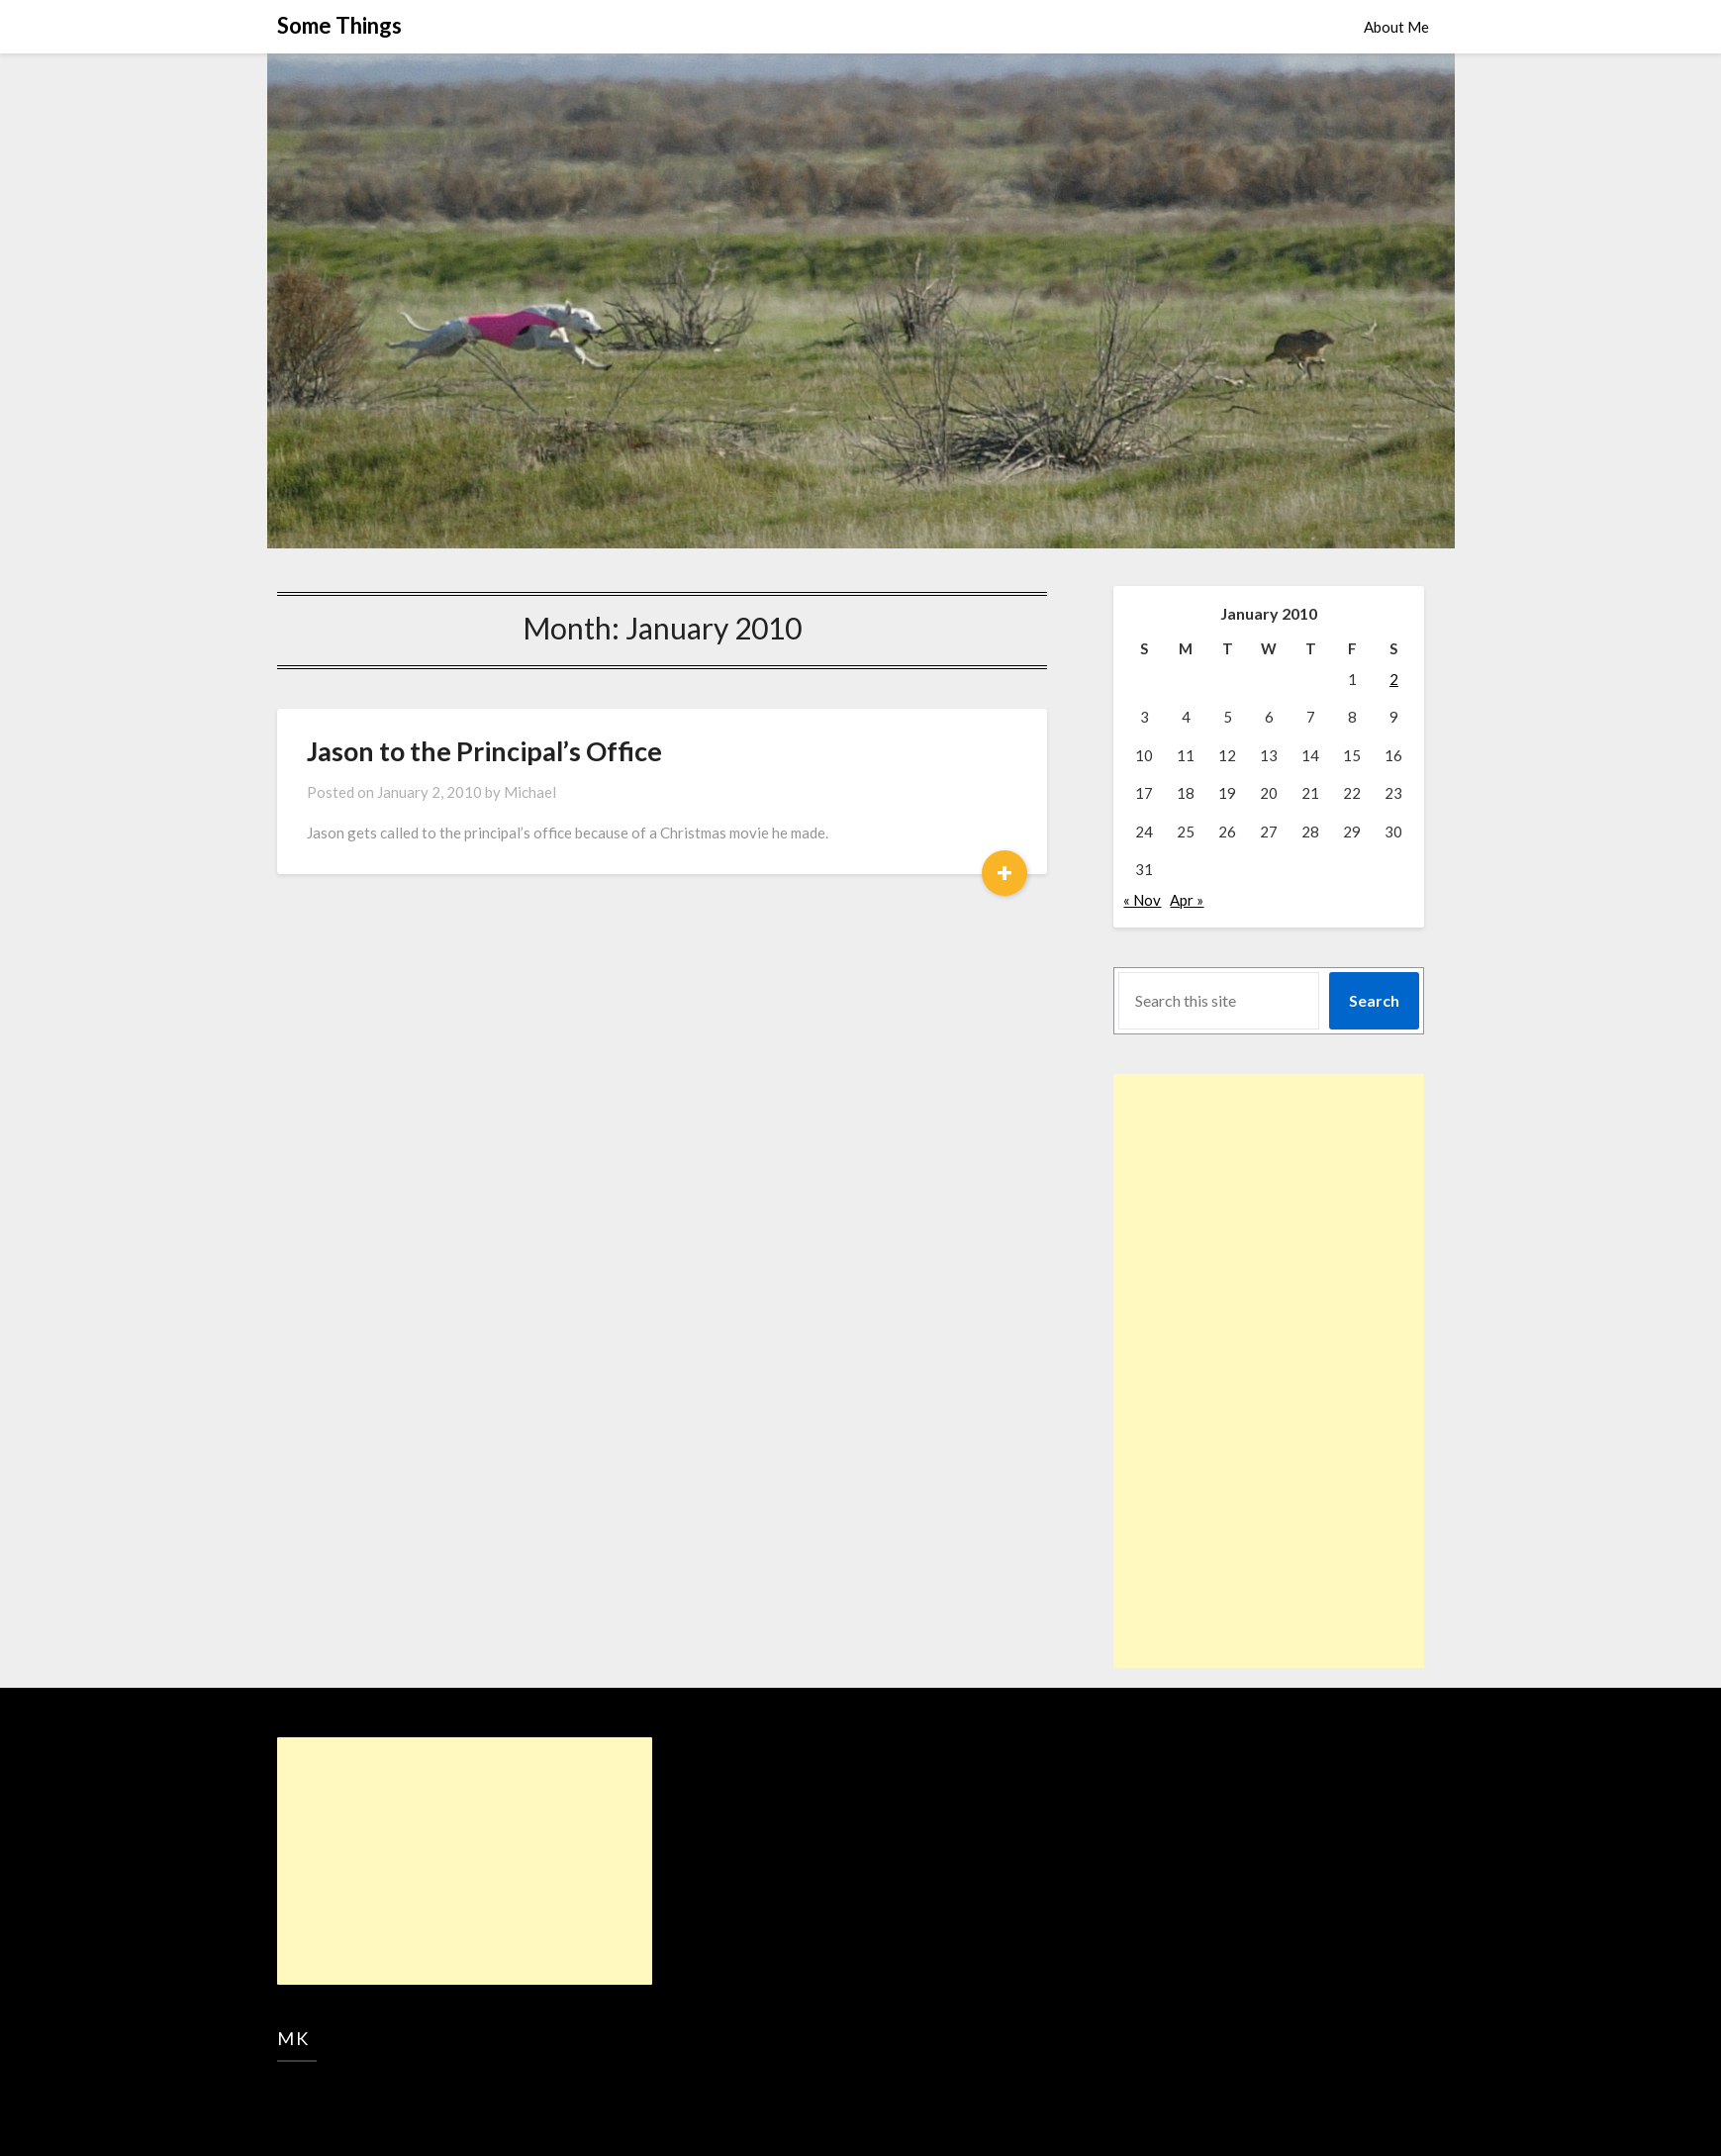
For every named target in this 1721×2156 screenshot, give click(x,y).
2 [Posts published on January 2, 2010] (1393, 679)
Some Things (339, 25)
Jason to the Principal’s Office (484, 751)
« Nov (1142, 900)
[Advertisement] (1230, 1371)
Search (1374, 1000)
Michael (530, 792)
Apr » (1186, 900)
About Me (1396, 27)
